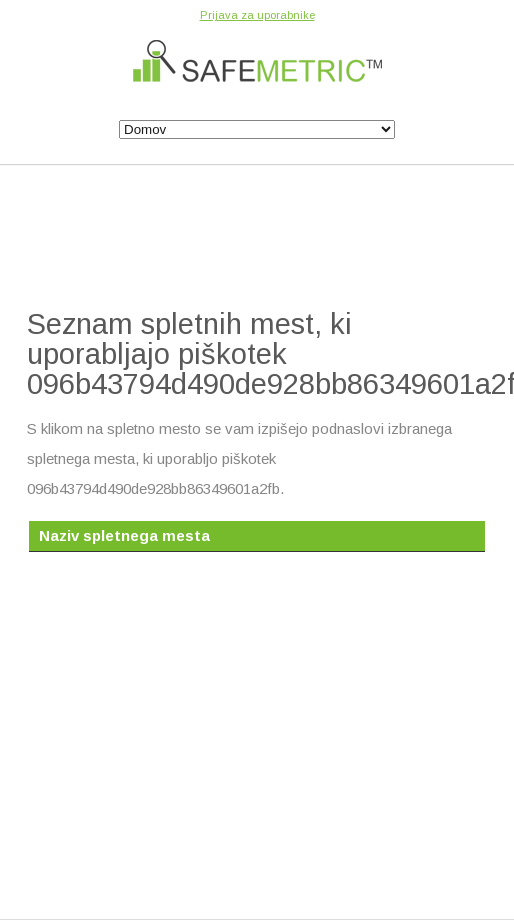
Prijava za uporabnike (257, 15)
